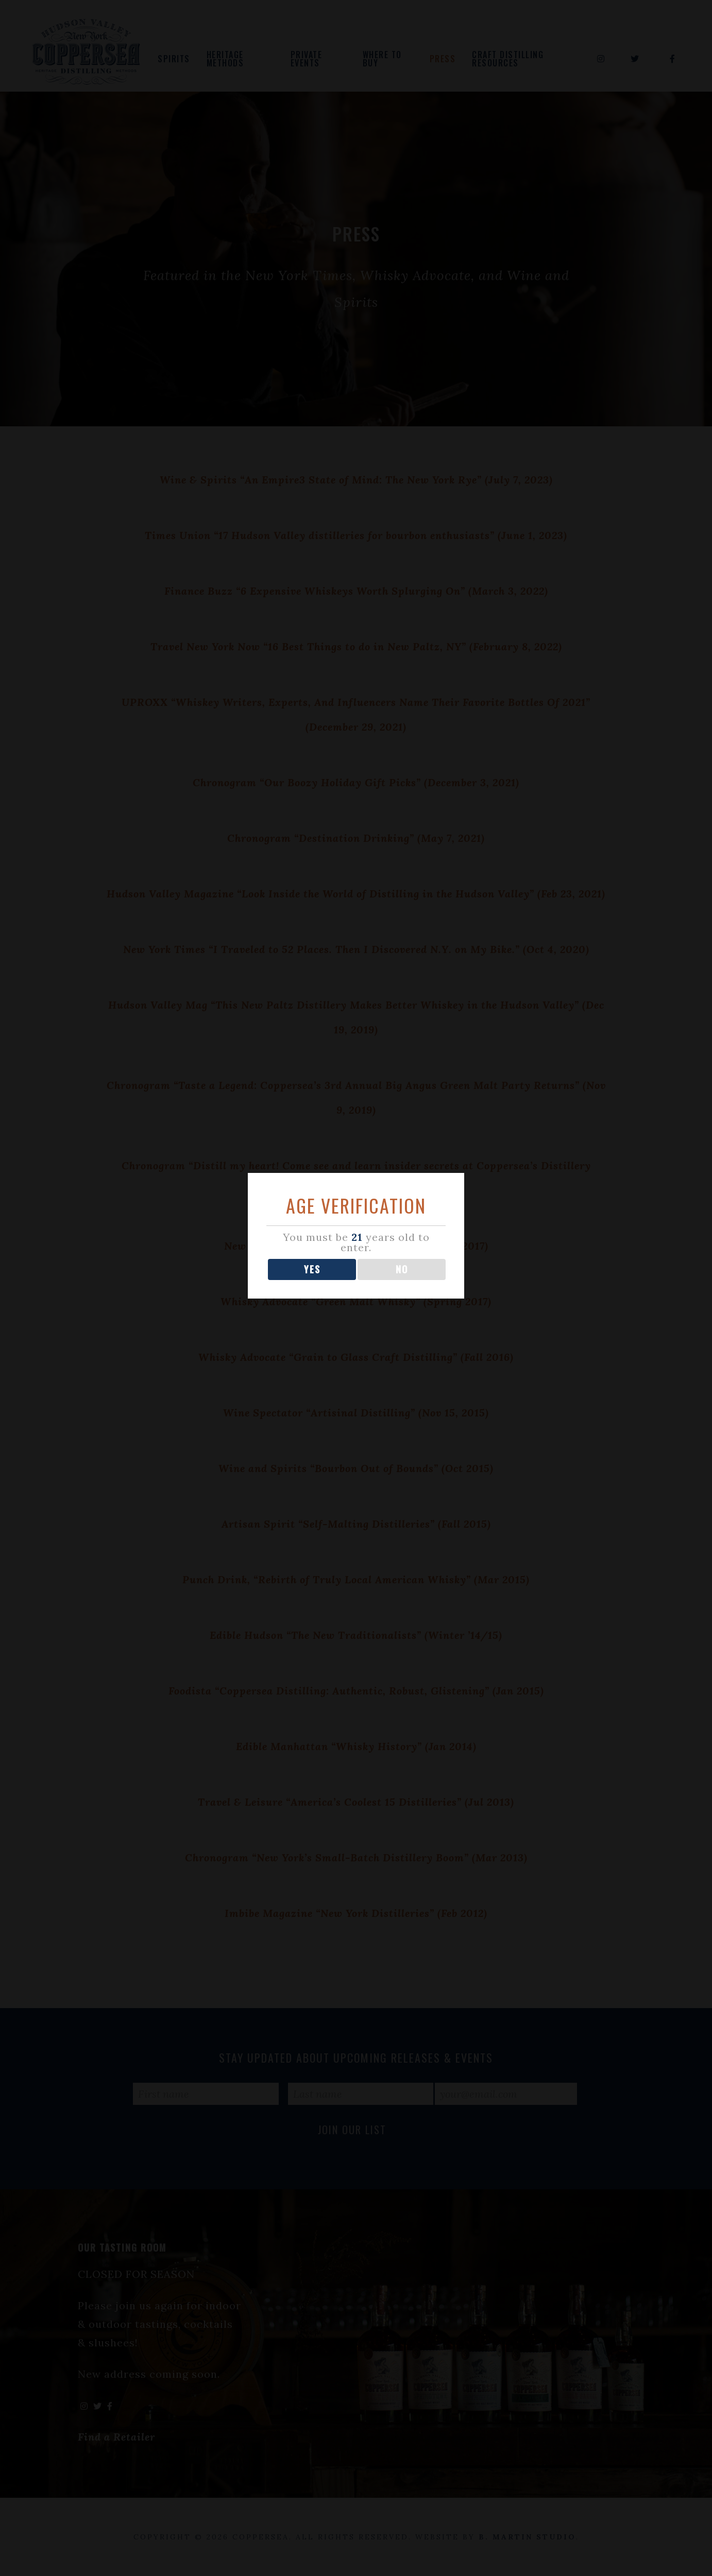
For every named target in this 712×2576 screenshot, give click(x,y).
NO (402, 1283)
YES (312, 1283)
